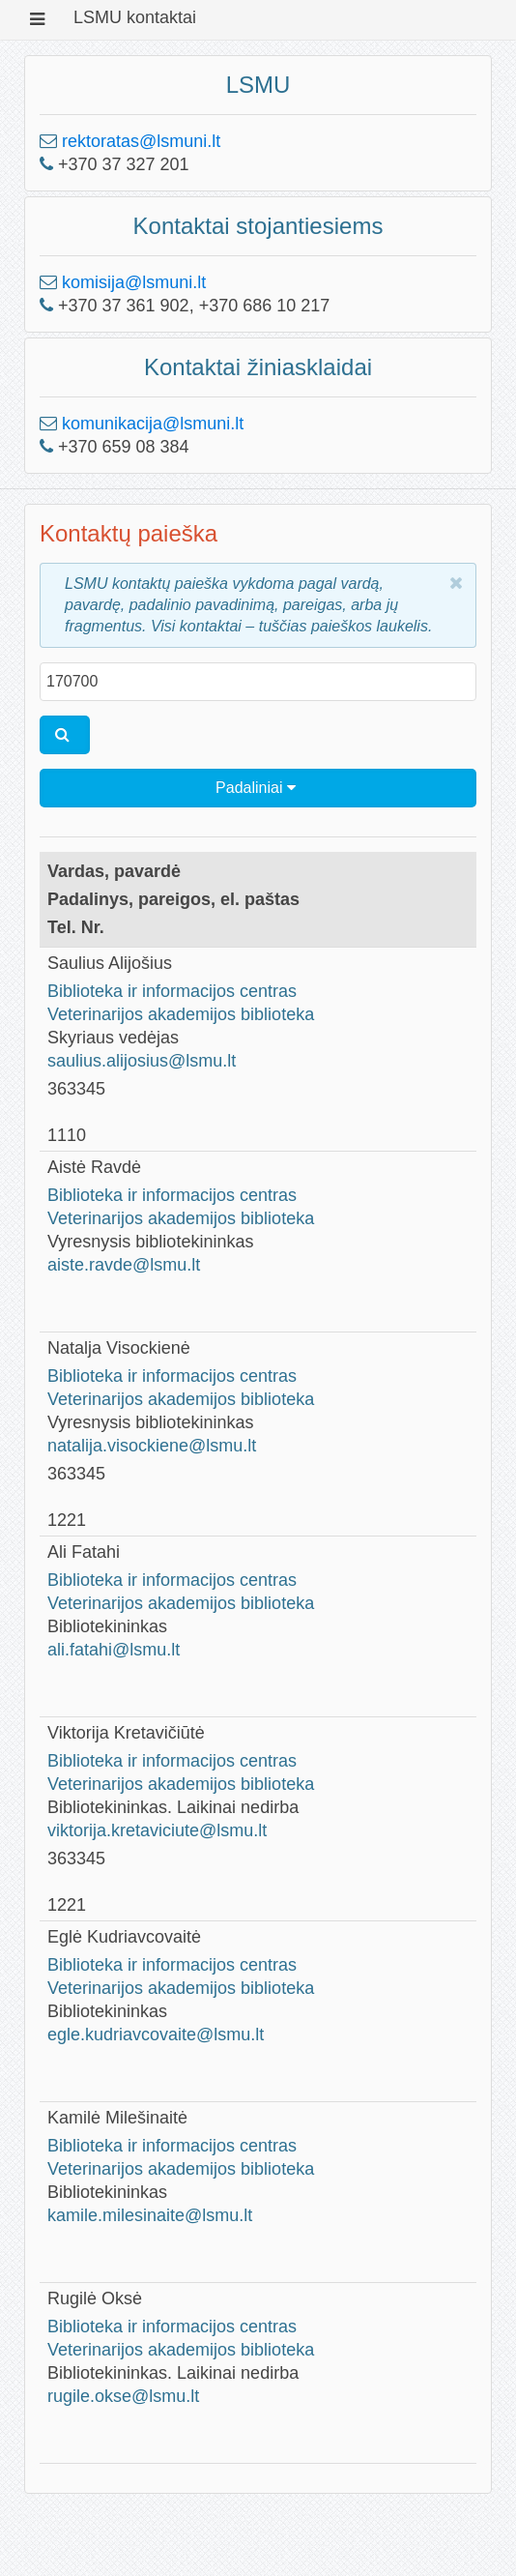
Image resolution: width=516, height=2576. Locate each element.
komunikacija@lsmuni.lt (153, 423)
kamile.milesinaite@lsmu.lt (149, 2215)
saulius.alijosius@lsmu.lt (141, 1060)
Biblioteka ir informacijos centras (172, 991)
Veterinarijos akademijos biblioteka (180, 1014)
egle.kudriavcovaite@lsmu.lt (155, 2034)
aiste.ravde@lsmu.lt (123, 1264)
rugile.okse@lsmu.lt (123, 2396)
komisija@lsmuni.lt (134, 282)
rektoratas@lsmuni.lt (141, 141)
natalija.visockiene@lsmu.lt (151, 1445)
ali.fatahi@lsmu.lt (113, 1649)
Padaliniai (255, 787)
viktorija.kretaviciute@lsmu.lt (157, 1830)
